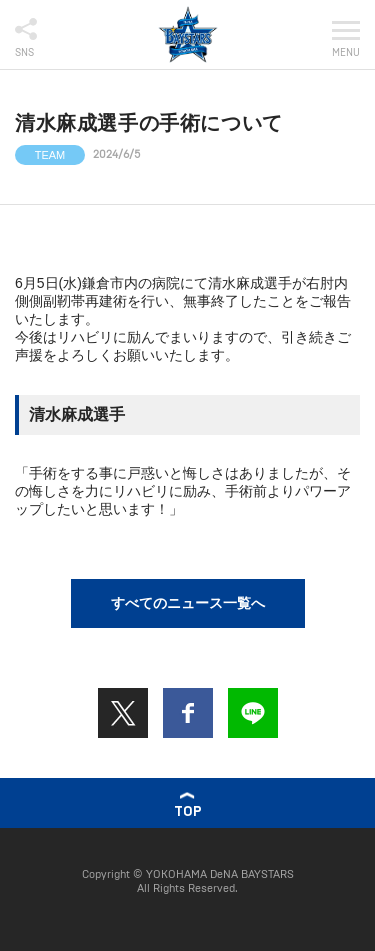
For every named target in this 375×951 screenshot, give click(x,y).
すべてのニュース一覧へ (188, 603)
